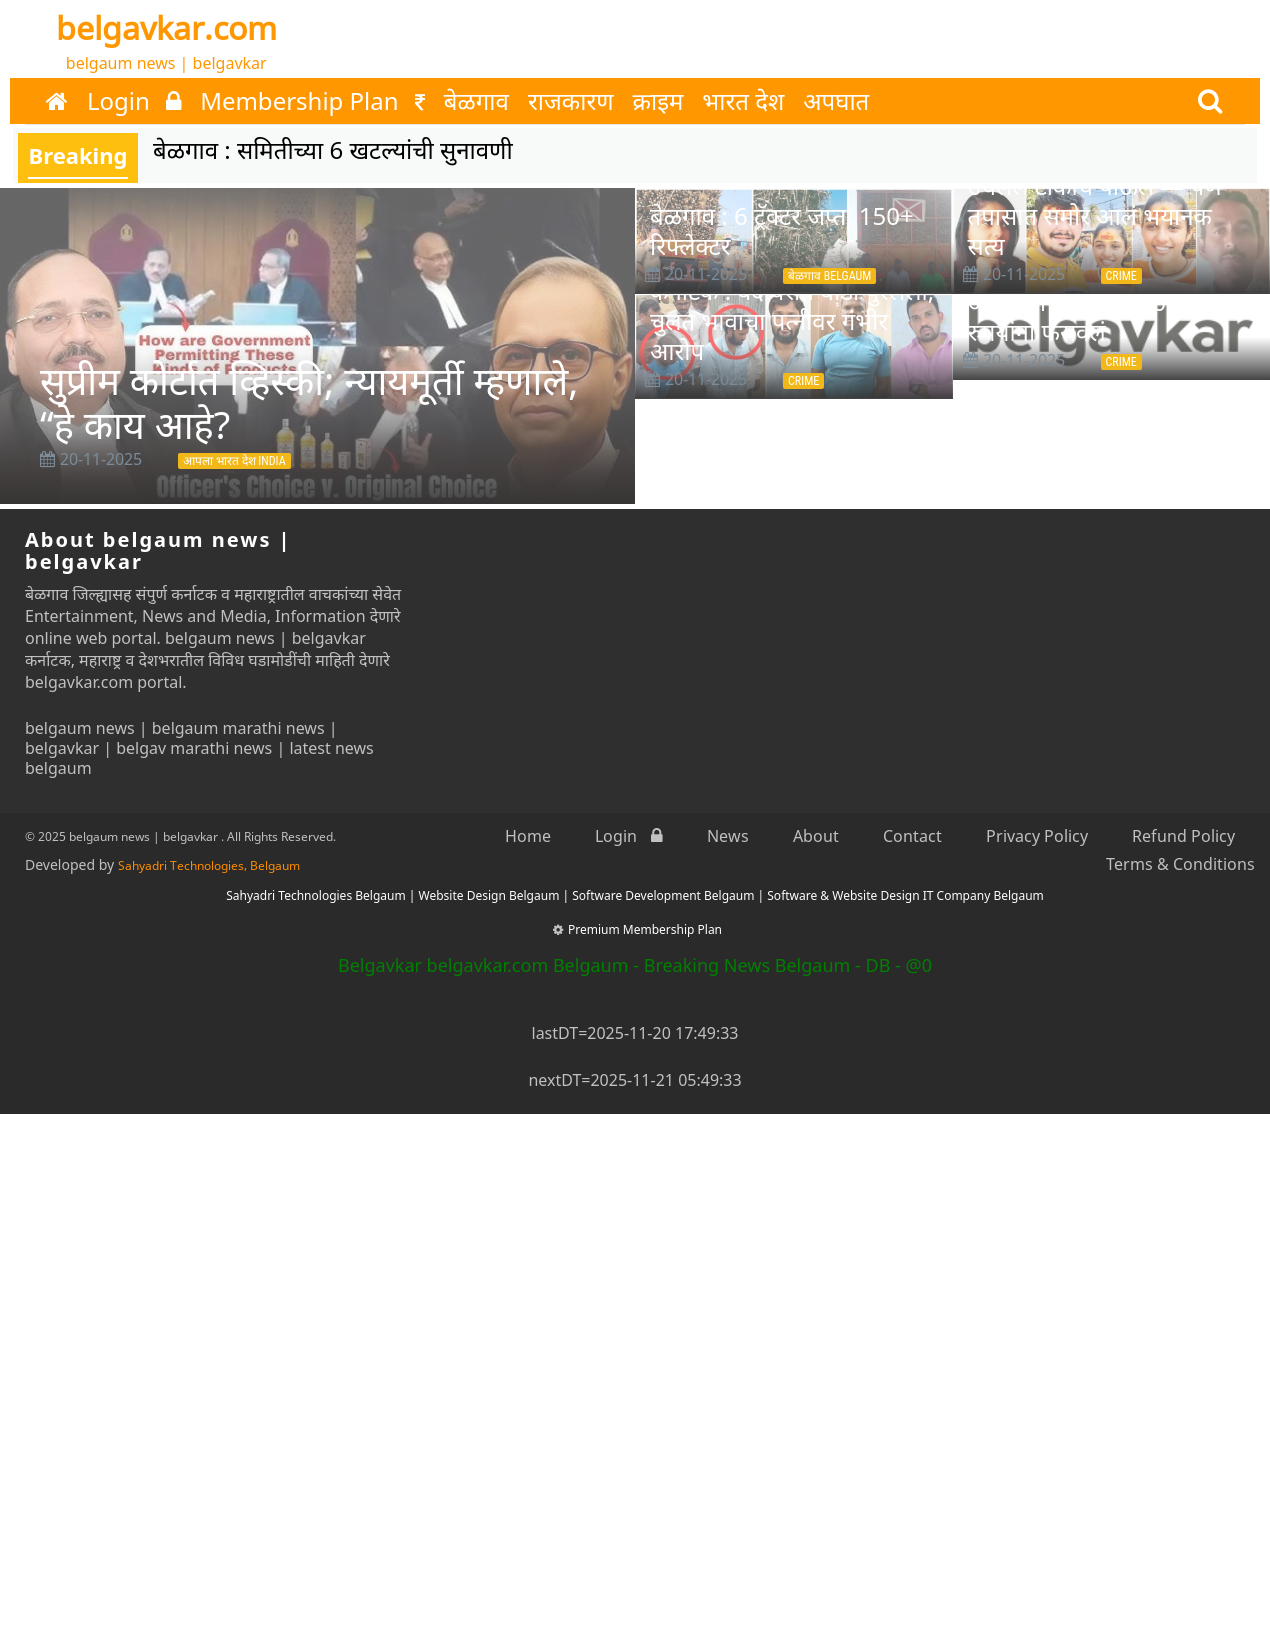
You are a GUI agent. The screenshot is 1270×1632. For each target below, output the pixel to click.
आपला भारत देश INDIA (234, 461)
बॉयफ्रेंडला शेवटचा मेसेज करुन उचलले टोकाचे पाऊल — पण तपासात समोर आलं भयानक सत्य (1100, 200)
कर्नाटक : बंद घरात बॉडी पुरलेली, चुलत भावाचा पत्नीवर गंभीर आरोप (792, 320)
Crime (1121, 276)
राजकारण (571, 101)
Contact (912, 836)
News (728, 836)
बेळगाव (476, 101)
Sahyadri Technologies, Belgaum (209, 865)
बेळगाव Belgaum (829, 276)
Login (134, 101)
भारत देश (743, 101)
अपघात (836, 101)
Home (528, 836)
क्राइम (658, 101)
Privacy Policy (1037, 836)
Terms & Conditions (1180, 864)
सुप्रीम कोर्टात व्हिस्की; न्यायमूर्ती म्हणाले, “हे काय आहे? (309, 402)
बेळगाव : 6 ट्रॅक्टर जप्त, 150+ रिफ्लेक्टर (782, 230)
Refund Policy (1183, 836)
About (816, 836)
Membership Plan (312, 101)
